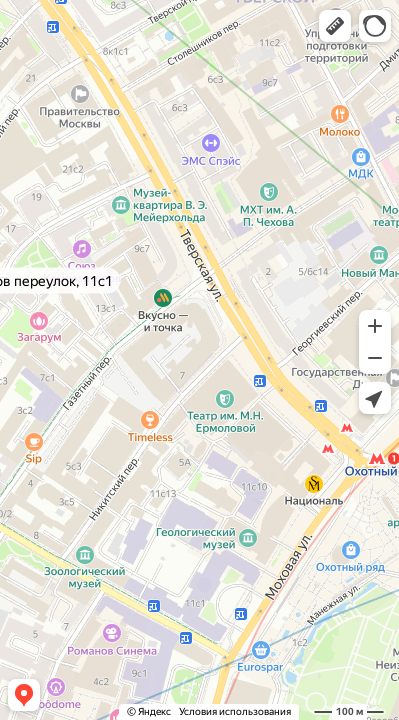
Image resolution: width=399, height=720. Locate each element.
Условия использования (235, 711)
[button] (335, 26)
